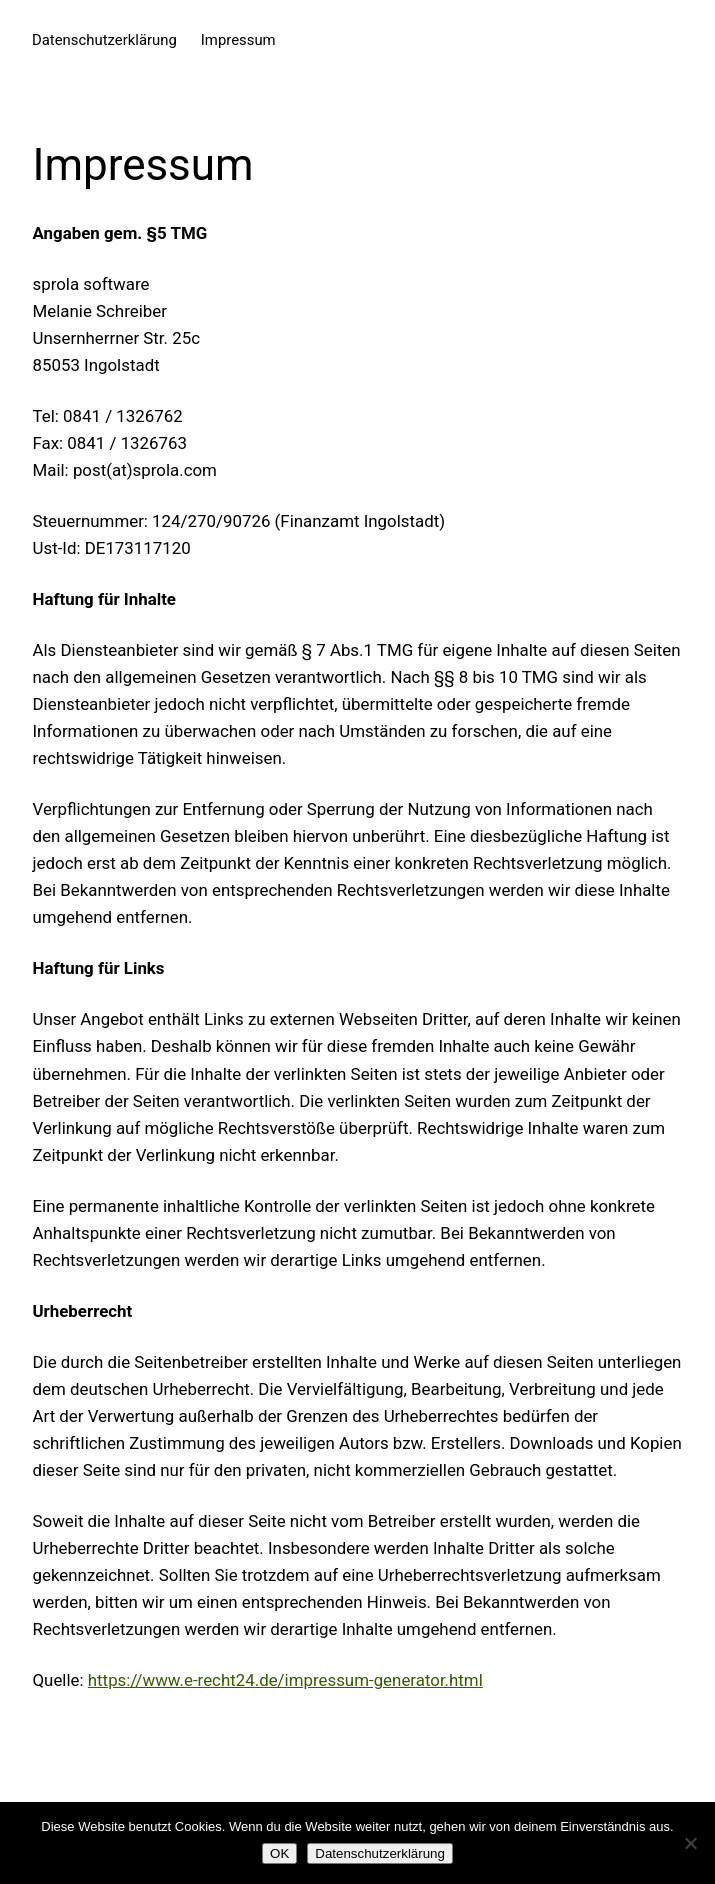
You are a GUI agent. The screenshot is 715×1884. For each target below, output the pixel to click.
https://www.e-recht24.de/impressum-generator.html (285, 1680)
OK (279, 1853)
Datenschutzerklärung (104, 40)
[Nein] (690, 1843)
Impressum (238, 40)
